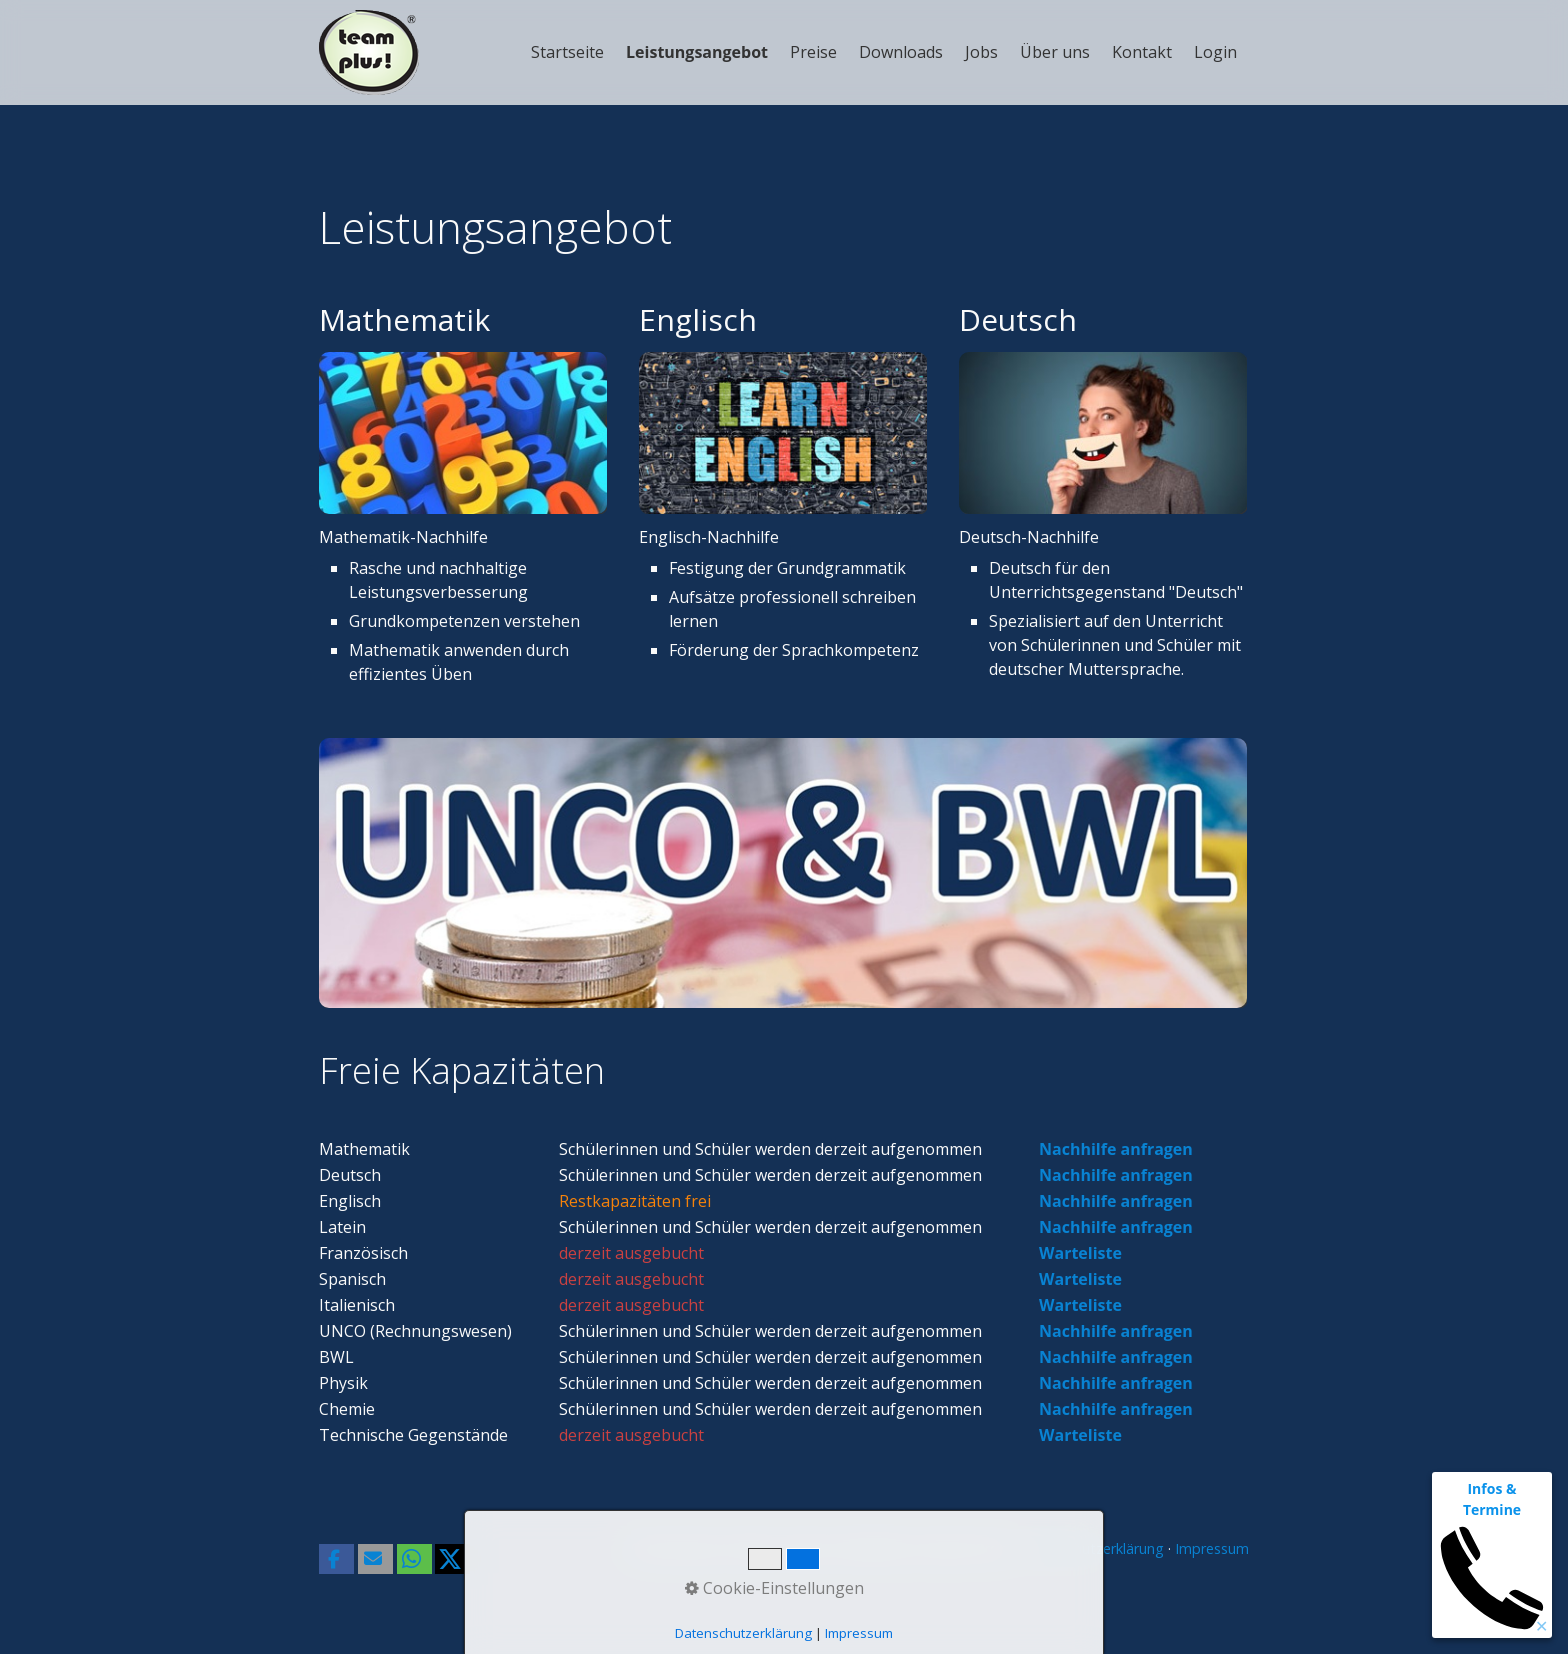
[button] (336, 1559)
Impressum (1212, 1548)
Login (1215, 52)
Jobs (981, 52)
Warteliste (1080, 1253)
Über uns (1055, 52)
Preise (813, 52)
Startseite (567, 52)
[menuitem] (568, 52)
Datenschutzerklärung (1093, 1548)
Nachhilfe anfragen (1116, 1149)
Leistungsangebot (697, 52)
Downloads (901, 52)
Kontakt (1142, 52)
